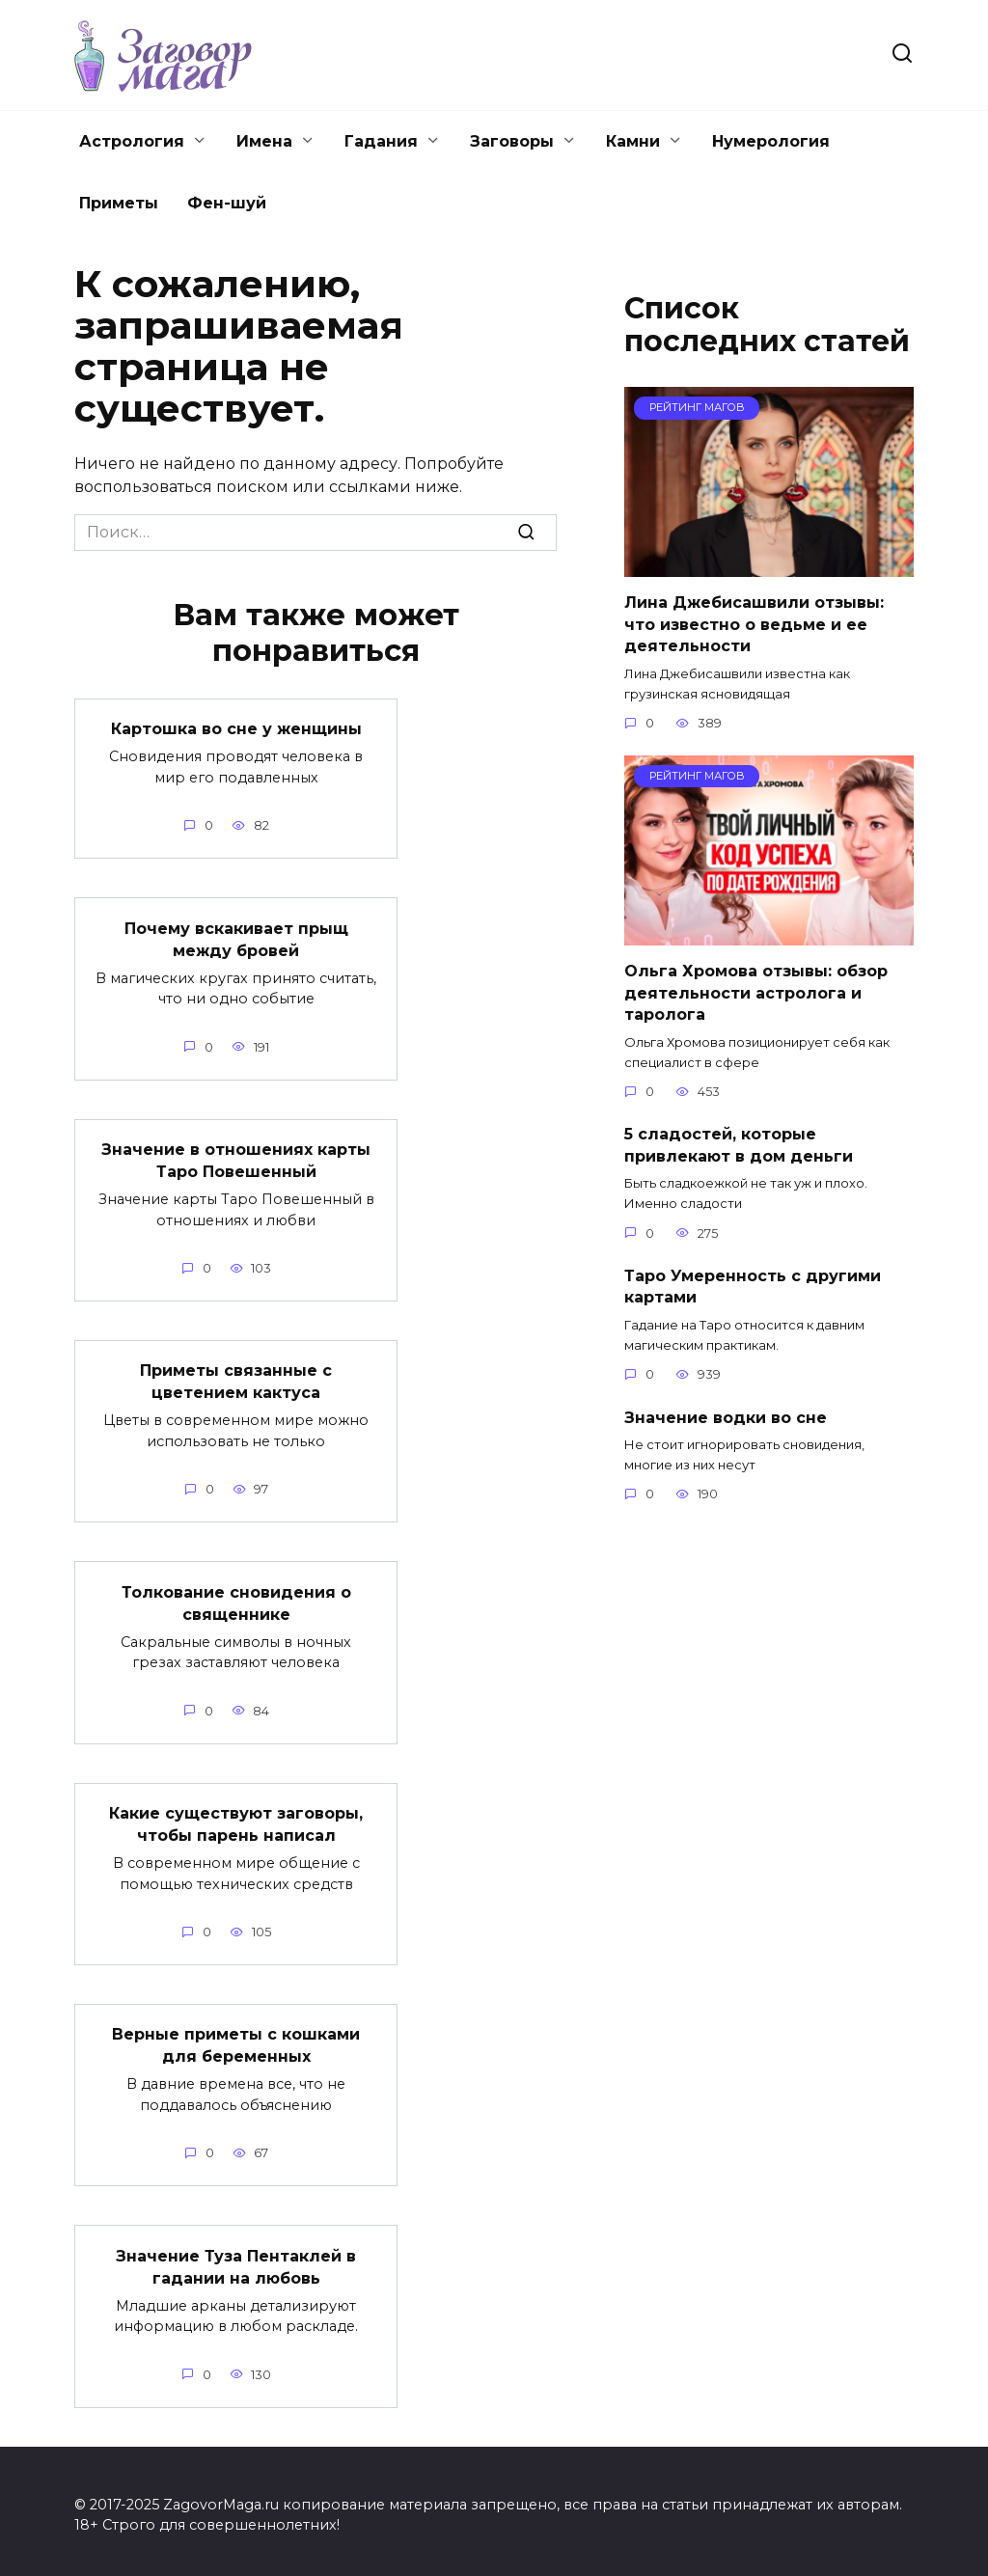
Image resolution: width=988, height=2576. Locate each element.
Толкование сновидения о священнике (236, 1598)
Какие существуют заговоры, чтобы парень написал (236, 1819)
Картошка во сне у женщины (236, 729)
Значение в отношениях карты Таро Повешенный (235, 1158)
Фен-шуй (226, 203)
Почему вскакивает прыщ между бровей (236, 938)
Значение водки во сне (725, 1417)
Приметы (118, 203)
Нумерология (771, 141)
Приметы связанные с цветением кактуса (236, 1378)
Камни (633, 141)
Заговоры (512, 141)
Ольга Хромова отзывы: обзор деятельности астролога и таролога (756, 993)
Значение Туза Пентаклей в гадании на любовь (236, 2259)
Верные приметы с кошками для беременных (236, 2039)
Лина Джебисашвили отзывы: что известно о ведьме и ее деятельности (754, 624)
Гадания (381, 141)
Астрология (131, 141)
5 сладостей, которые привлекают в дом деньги (738, 1145)
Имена (264, 141)
